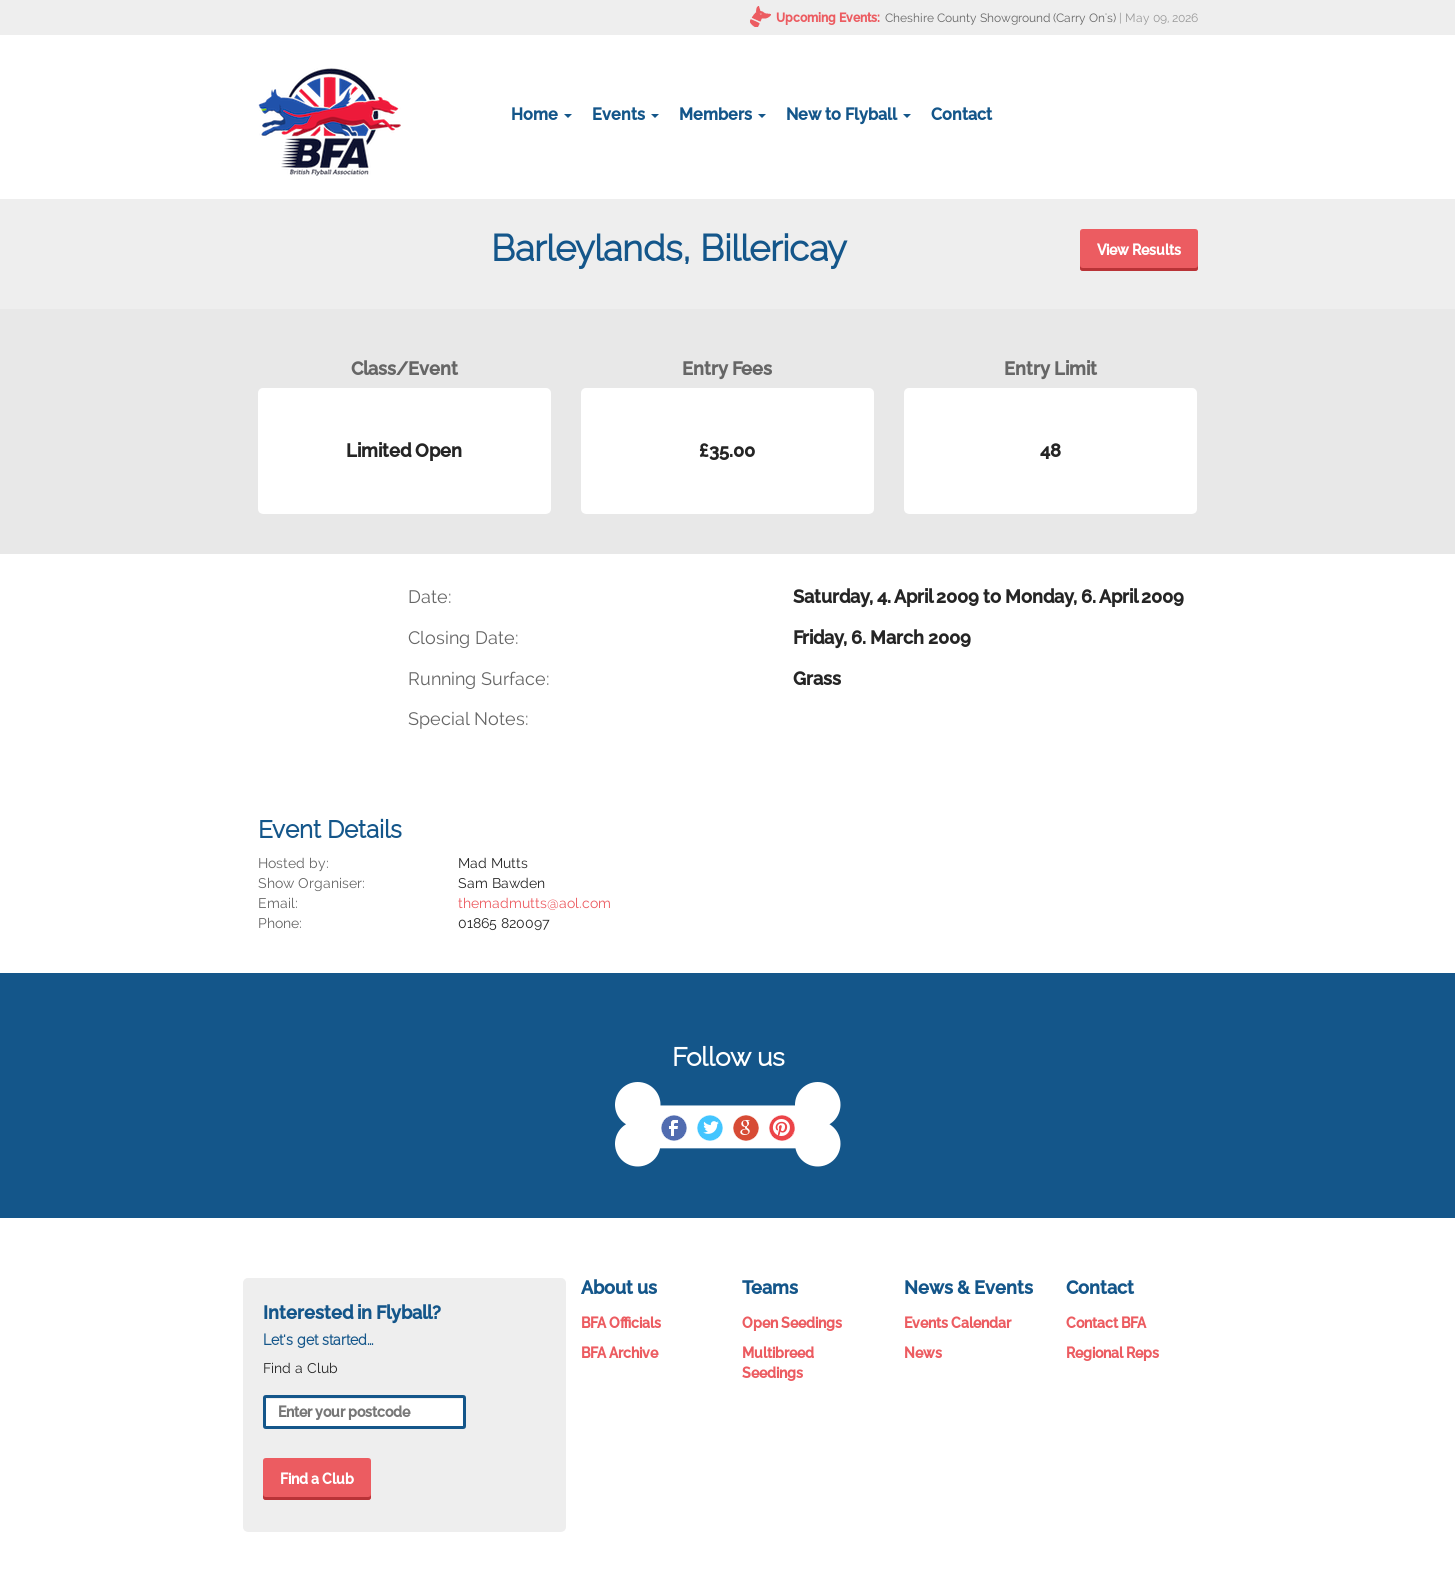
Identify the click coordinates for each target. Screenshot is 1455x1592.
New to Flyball (848, 114)
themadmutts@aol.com (534, 903)
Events (625, 114)
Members (722, 114)
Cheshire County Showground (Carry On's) (1000, 18)
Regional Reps (1112, 1353)
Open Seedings (792, 1323)
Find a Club (317, 1479)
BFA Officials (621, 1323)
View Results (1139, 250)
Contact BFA (1106, 1323)
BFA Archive (619, 1353)
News (923, 1353)
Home (541, 114)
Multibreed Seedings (778, 1363)
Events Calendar (957, 1323)
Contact (961, 114)
